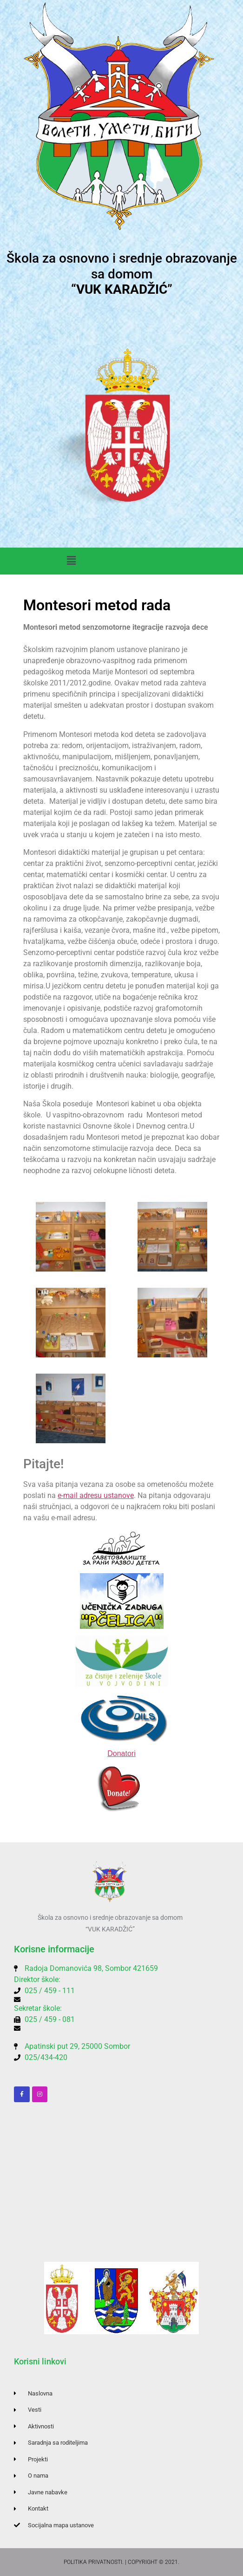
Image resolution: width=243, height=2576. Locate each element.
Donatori (121, 1753)
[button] (71, 561)
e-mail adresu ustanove (96, 1495)
